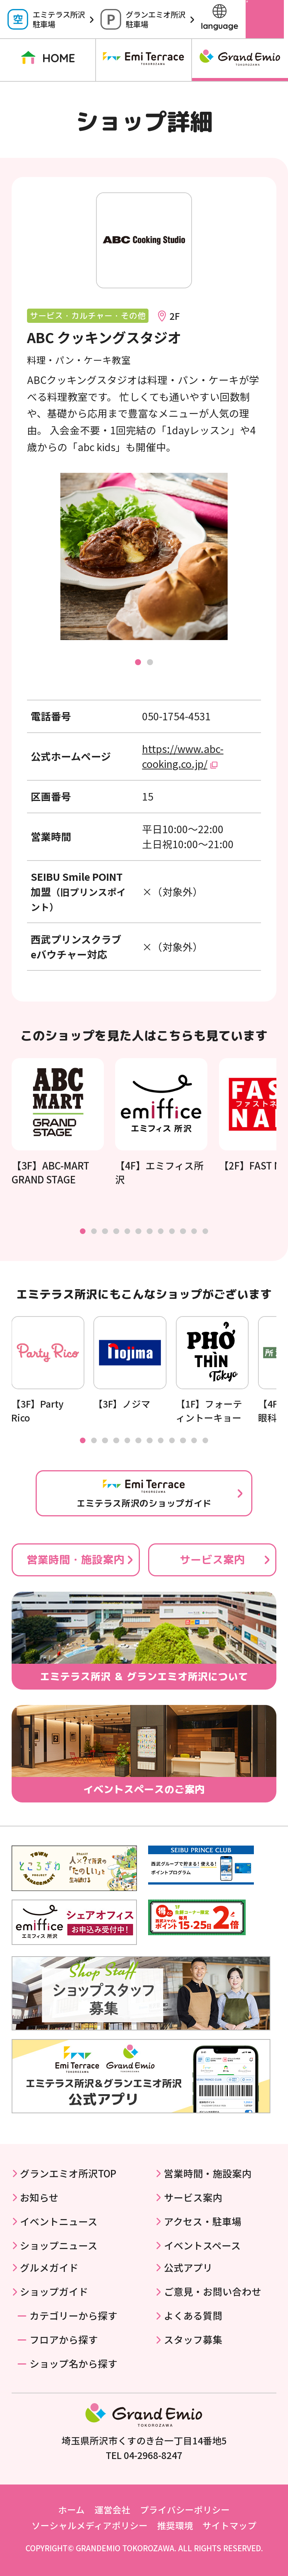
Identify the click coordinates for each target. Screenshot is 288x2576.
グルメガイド (49, 2267)
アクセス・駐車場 (203, 2221)
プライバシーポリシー (185, 2509)
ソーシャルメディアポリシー (90, 2525)
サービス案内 (212, 1559)
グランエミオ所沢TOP (68, 2173)
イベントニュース (59, 2221)
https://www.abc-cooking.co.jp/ (183, 756)
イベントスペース (202, 2245)
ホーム (71, 2509)
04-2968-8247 (153, 2455)
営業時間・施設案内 (75, 1559)
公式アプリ (188, 2267)
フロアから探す (64, 2339)
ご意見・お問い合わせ (212, 2291)
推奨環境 (175, 2525)
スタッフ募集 (193, 2339)
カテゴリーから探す (73, 2315)
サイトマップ (229, 2525)
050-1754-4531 (176, 716)
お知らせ (39, 2197)
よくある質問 (193, 2315)
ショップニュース (59, 2245)
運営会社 (112, 2509)
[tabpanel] (144, 556)
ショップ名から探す (73, 2363)
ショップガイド (54, 2291)
